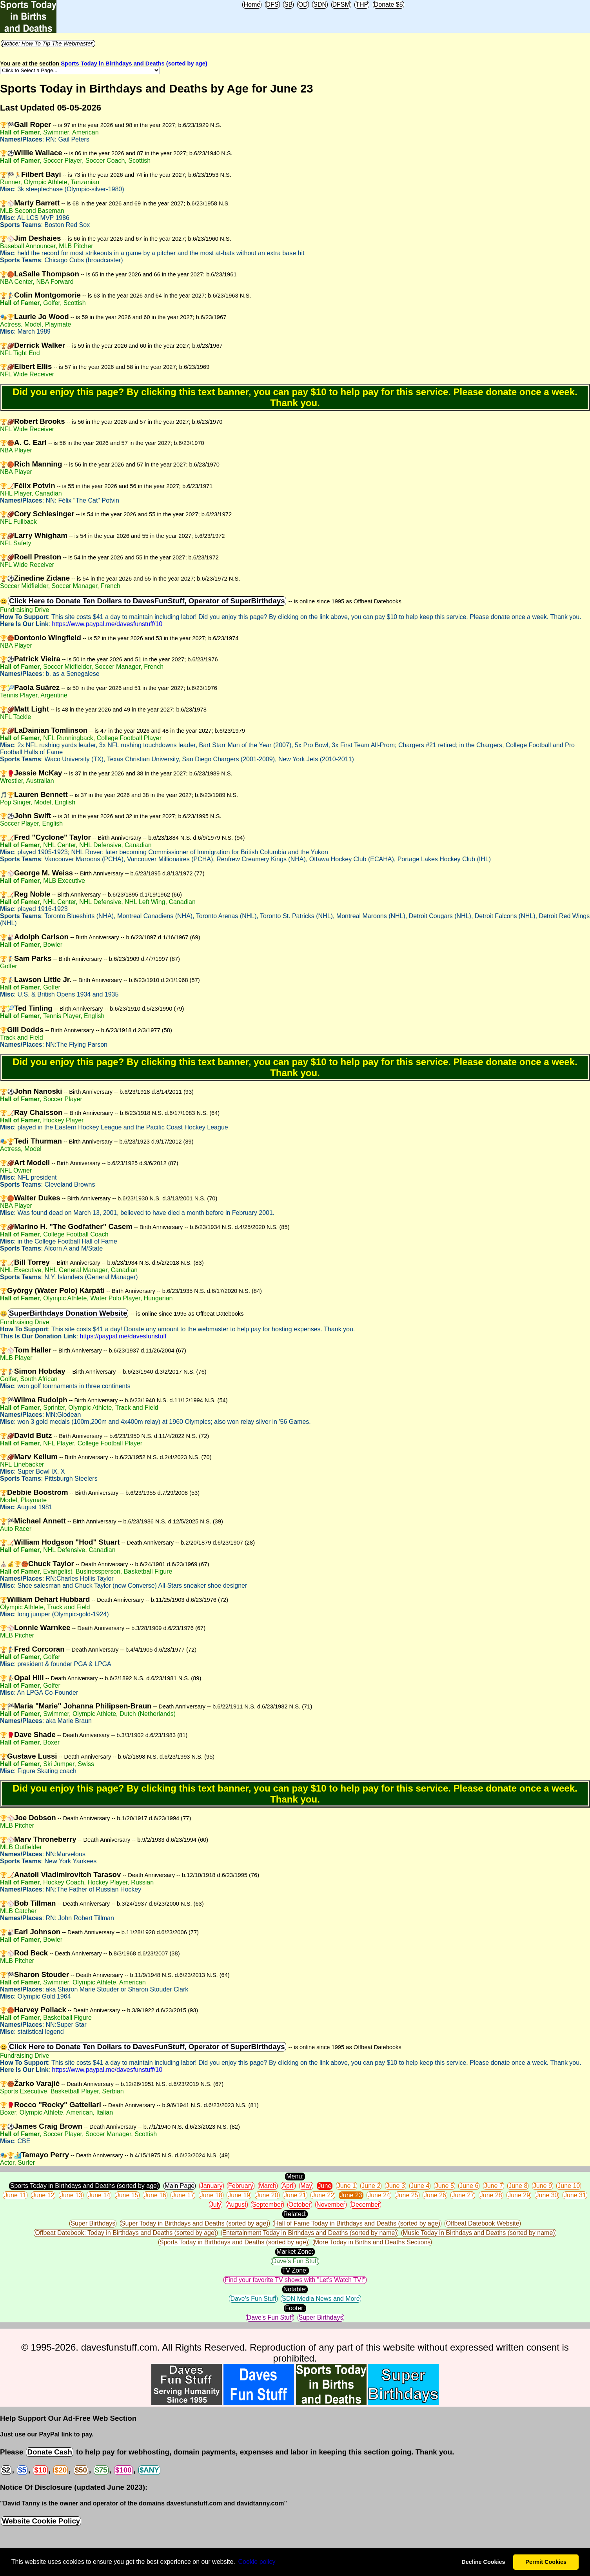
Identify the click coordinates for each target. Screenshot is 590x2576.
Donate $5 (388, 4)
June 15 (127, 2195)
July (215, 2204)
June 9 (542, 2185)
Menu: (294, 2176)
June (325, 2185)
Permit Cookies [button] (545, 2562)
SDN (320, 4)
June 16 (155, 2195)
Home (251, 4)
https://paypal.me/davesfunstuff (123, 1336)
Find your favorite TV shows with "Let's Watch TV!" (295, 2279)
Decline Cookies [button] (483, 2562)
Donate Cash (49, 2452)
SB (288, 4)
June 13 (71, 2195)
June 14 (99, 2195)
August (237, 2204)
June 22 (323, 2195)
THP (362, 4)
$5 (22, 2470)
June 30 (547, 2195)
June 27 (463, 2195)
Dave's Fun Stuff (295, 2261)
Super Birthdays (93, 2223)
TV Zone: (295, 2270)
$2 (6, 2470)
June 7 (493, 2185)
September (267, 2204)
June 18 (211, 2195)
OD (303, 4)
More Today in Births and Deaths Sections (372, 2242)
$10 (40, 2470)
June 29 (519, 2195)
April (288, 2185)
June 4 (419, 2185)
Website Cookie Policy (41, 2521)
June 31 (575, 2195)
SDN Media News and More (320, 2298)
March (267, 2185)
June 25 (407, 2195)
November (330, 2204)
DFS (272, 4)
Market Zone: (294, 2251)
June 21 (295, 2195)
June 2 (370, 2185)
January (211, 2185)
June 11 (15, 2195)
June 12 (43, 2195)
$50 (81, 2470)
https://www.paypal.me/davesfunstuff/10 (107, 624)
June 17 (183, 2195)
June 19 (239, 2195)
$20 (60, 2470)
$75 (101, 2470)
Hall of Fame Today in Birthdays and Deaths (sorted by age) (357, 2223)
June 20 (267, 2195)
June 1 (346, 2185)
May (306, 2185)
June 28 (491, 2195)
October (300, 2204)
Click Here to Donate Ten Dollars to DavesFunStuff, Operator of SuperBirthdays (147, 601)
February (240, 2185)
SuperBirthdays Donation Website (68, 1313)
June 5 (444, 2185)
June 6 (468, 2185)
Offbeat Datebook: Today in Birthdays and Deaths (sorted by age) (125, 2232)
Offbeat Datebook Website (482, 2223)
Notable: (295, 2289)
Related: (295, 2214)
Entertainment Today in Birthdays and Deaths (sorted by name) (309, 2232)
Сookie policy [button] (256, 2561)
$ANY (149, 2470)
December (365, 2204)
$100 (123, 2470)
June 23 (351, 2195)
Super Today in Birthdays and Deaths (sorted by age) (195, 2223)
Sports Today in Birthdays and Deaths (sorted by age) (134, 63)
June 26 (435, 2195)
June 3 (395, 2185)
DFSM (341, 4)
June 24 (379, 2195)
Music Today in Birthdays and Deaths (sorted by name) (479, 2232)
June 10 (568, 2185)
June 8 (517, 2185)
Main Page (180, 2185)
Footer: (295, 2308)
